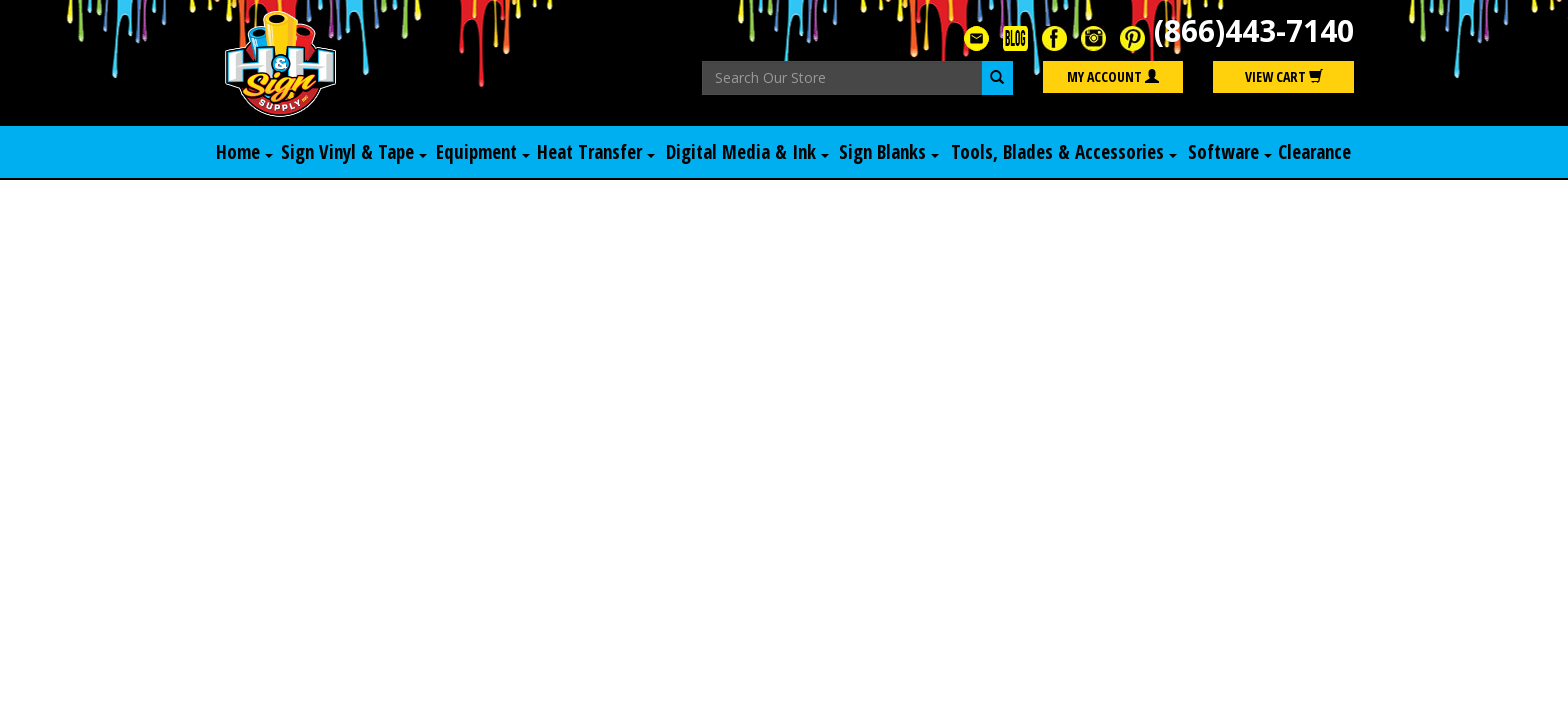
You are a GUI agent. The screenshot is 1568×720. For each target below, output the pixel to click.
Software (1230, 152)
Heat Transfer (596, 152)
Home (244, 152)
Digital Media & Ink (747, 152)
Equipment (483, 152)
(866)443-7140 (1254, 30)
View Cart (1284, 76)
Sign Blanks (889, 152)
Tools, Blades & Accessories (1064, 152)
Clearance (1314, 152)
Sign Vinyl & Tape (354, 152)
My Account (1113, 76)
